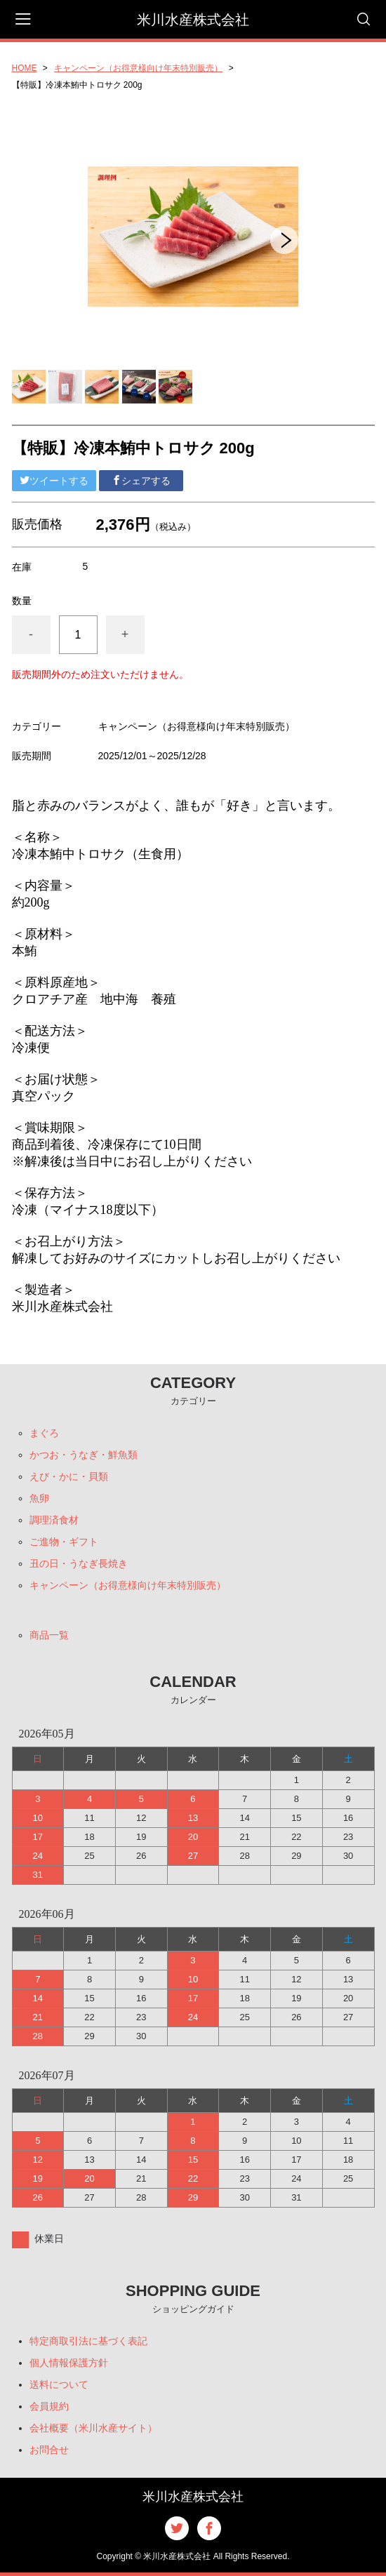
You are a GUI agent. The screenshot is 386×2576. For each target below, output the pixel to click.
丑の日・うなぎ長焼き (78, 1563)
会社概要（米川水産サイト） (93, 2428)
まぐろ (44, 1433)
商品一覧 (49, 1635)
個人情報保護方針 (68, 2362)
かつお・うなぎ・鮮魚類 (83, 1454)
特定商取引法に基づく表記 (88, 2341)
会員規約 (49, 2406)
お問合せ (49, 2449)
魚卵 (39, 1498)
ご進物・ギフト (63, 1541)
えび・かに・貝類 (68, 1476)
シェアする (141, 480)
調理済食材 (54, 1520)
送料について (58, 2384)
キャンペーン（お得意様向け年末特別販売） (138, 68)
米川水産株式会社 (193, 20)
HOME (24, 68)
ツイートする (54, 480)
